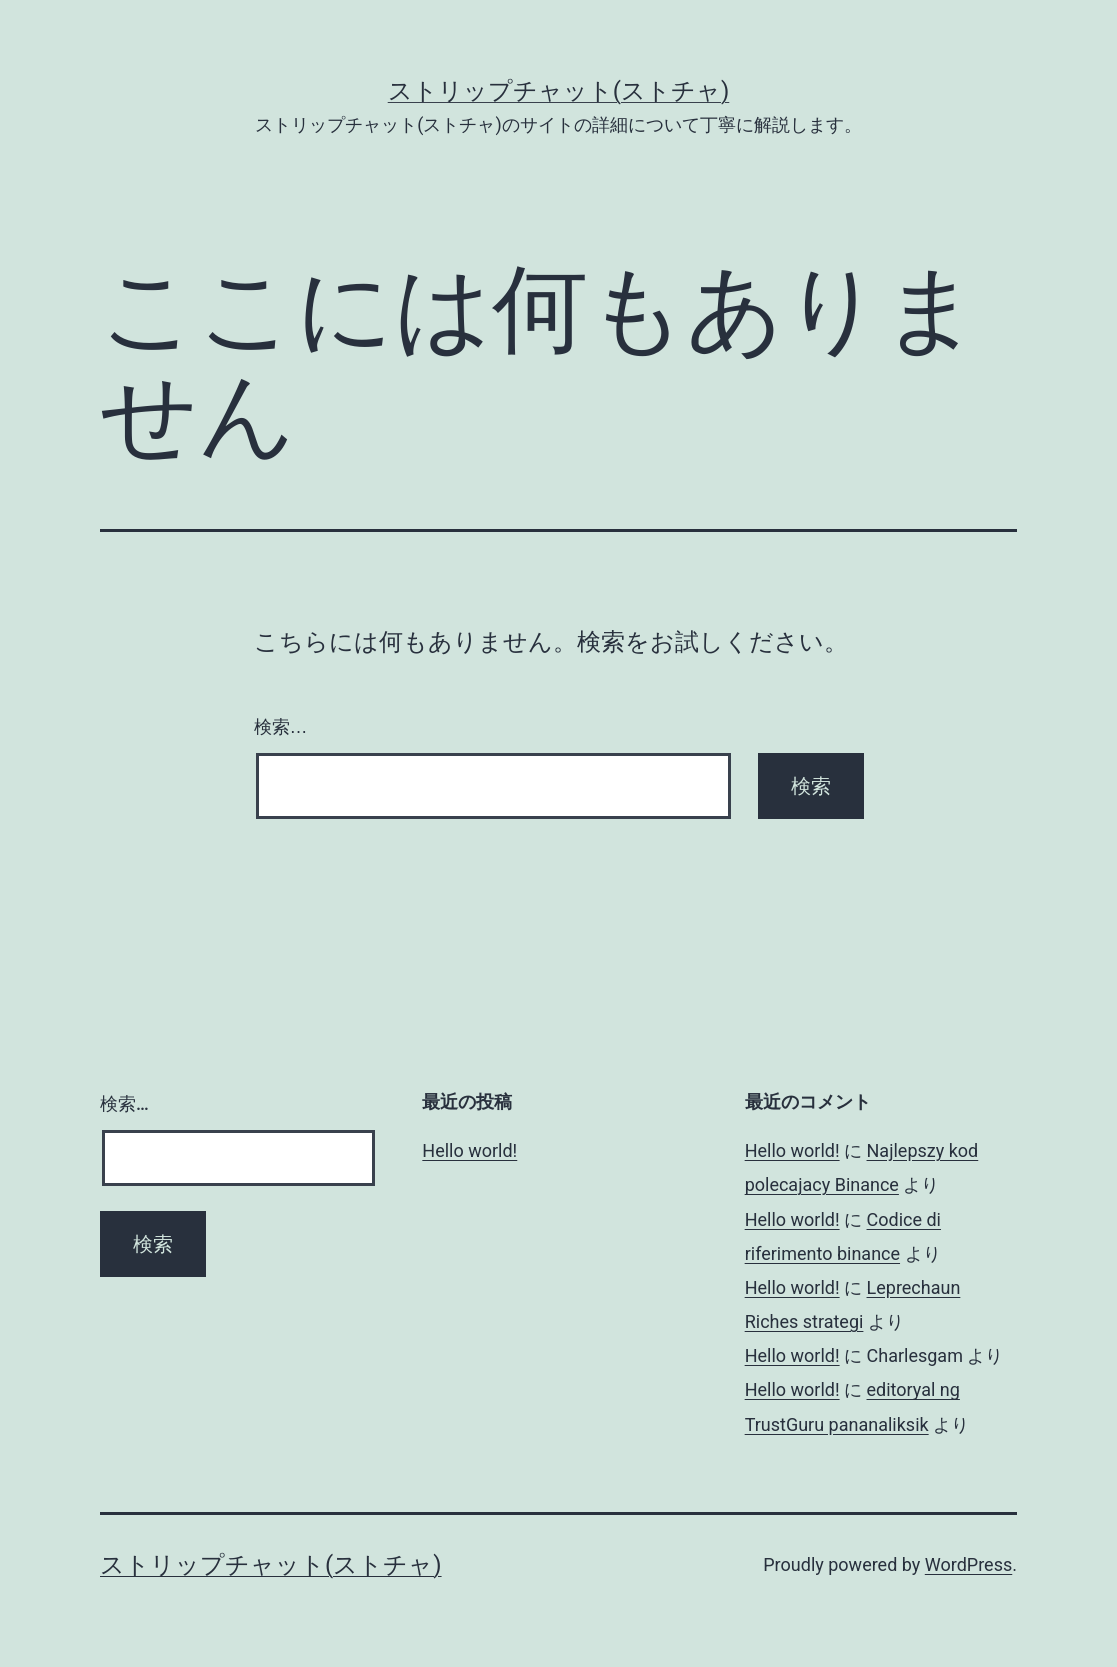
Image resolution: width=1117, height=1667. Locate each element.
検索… (281, 727)
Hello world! (469, 1150)
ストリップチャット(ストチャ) (559, 91)
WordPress (968, 1564)
